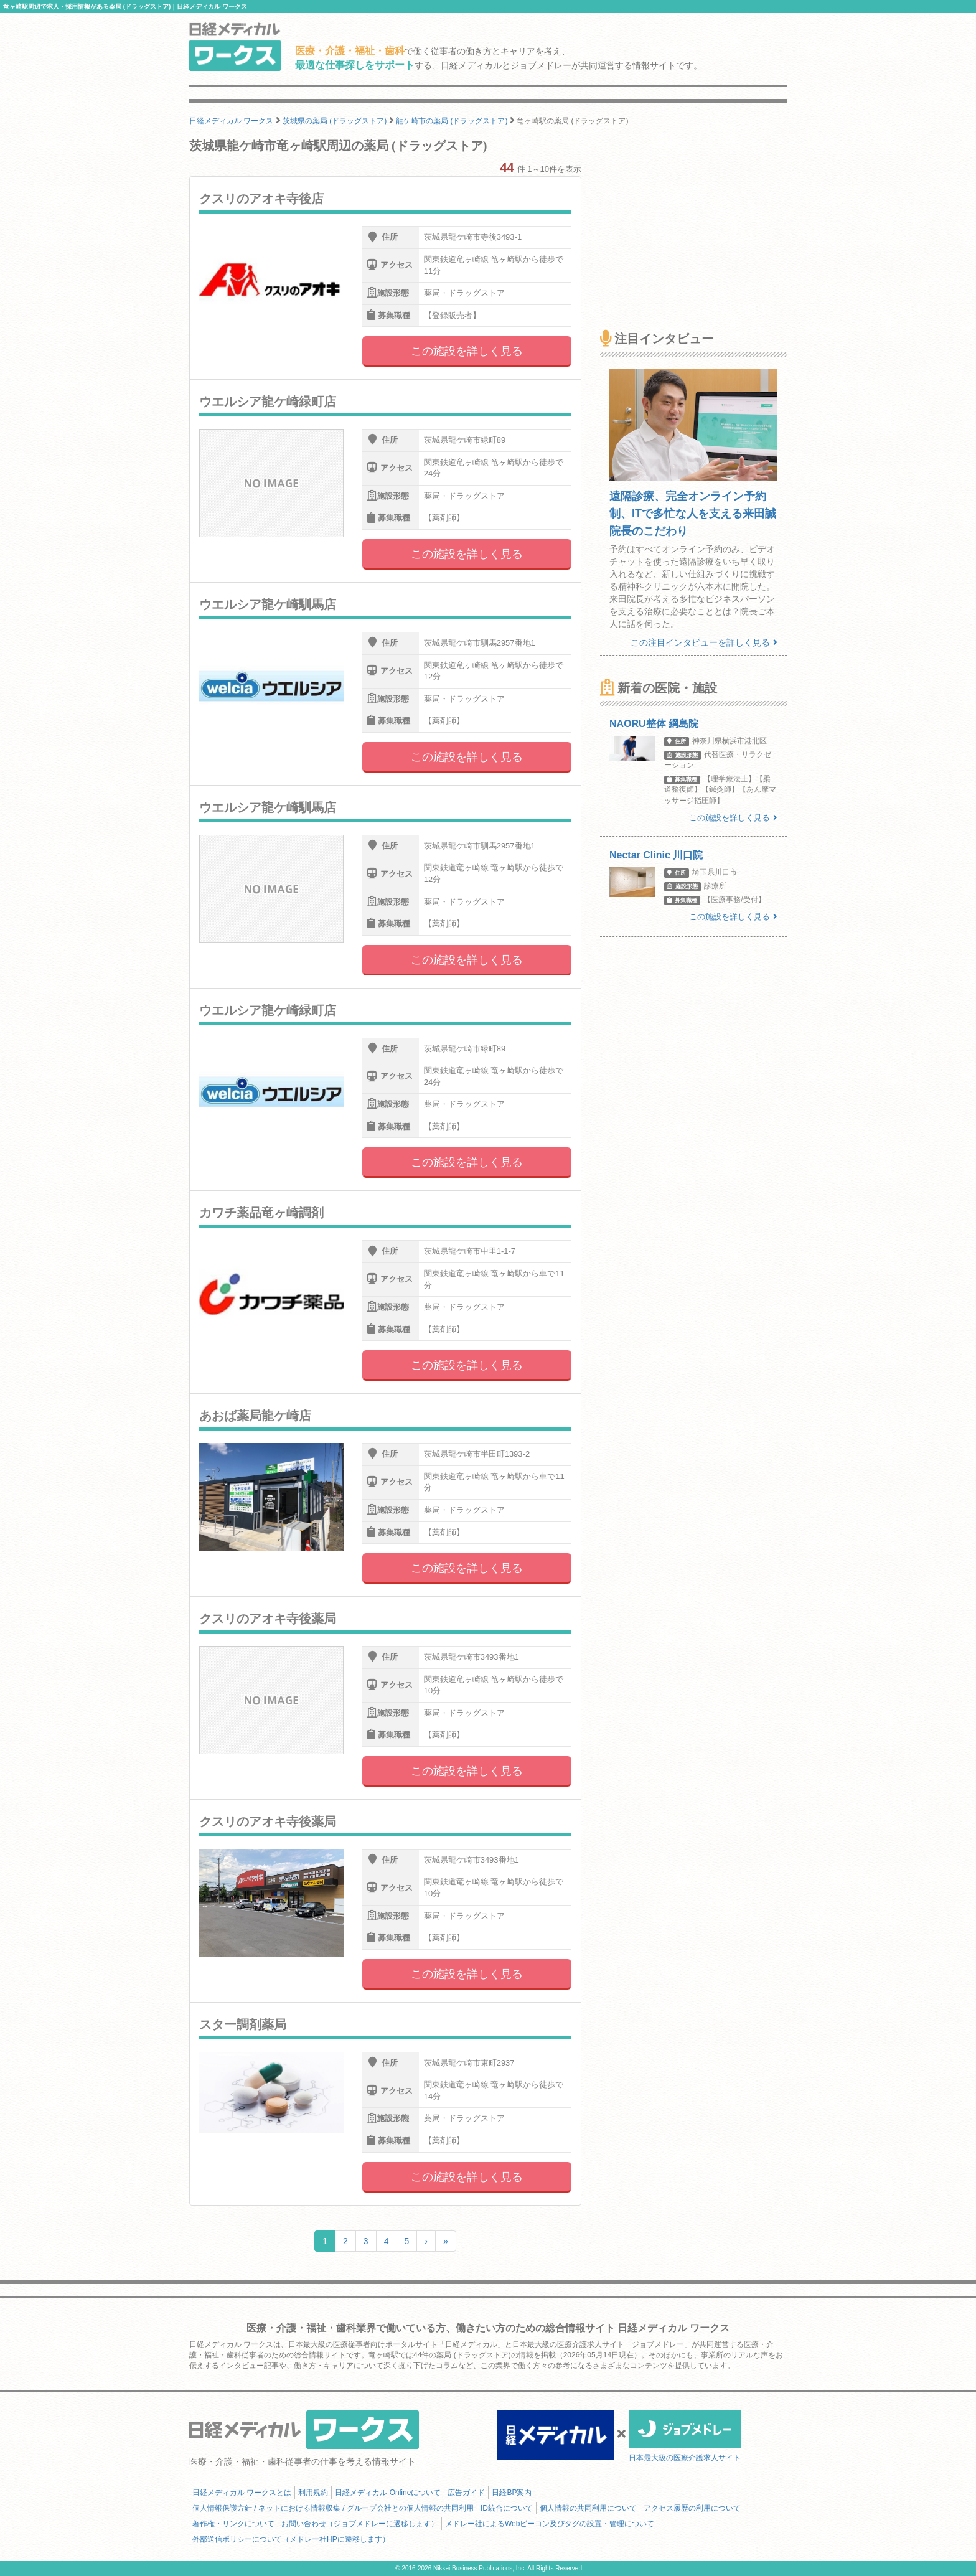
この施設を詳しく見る (467, 351)
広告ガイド (466, 2492)
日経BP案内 (512, 2492)
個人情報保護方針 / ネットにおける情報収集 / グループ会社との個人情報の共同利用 (333, 2508)
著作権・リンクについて (233, 2523)
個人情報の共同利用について (588, 2508)
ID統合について (507, 2508)
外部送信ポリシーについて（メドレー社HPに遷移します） (291, 2539)
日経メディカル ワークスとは (241, 2492)
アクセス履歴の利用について (692, 2508)
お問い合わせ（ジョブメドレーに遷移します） (359, 2523)
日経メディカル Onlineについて (388, 2492)
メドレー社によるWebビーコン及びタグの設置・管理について (549, 2523)
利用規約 (313, 2492)
